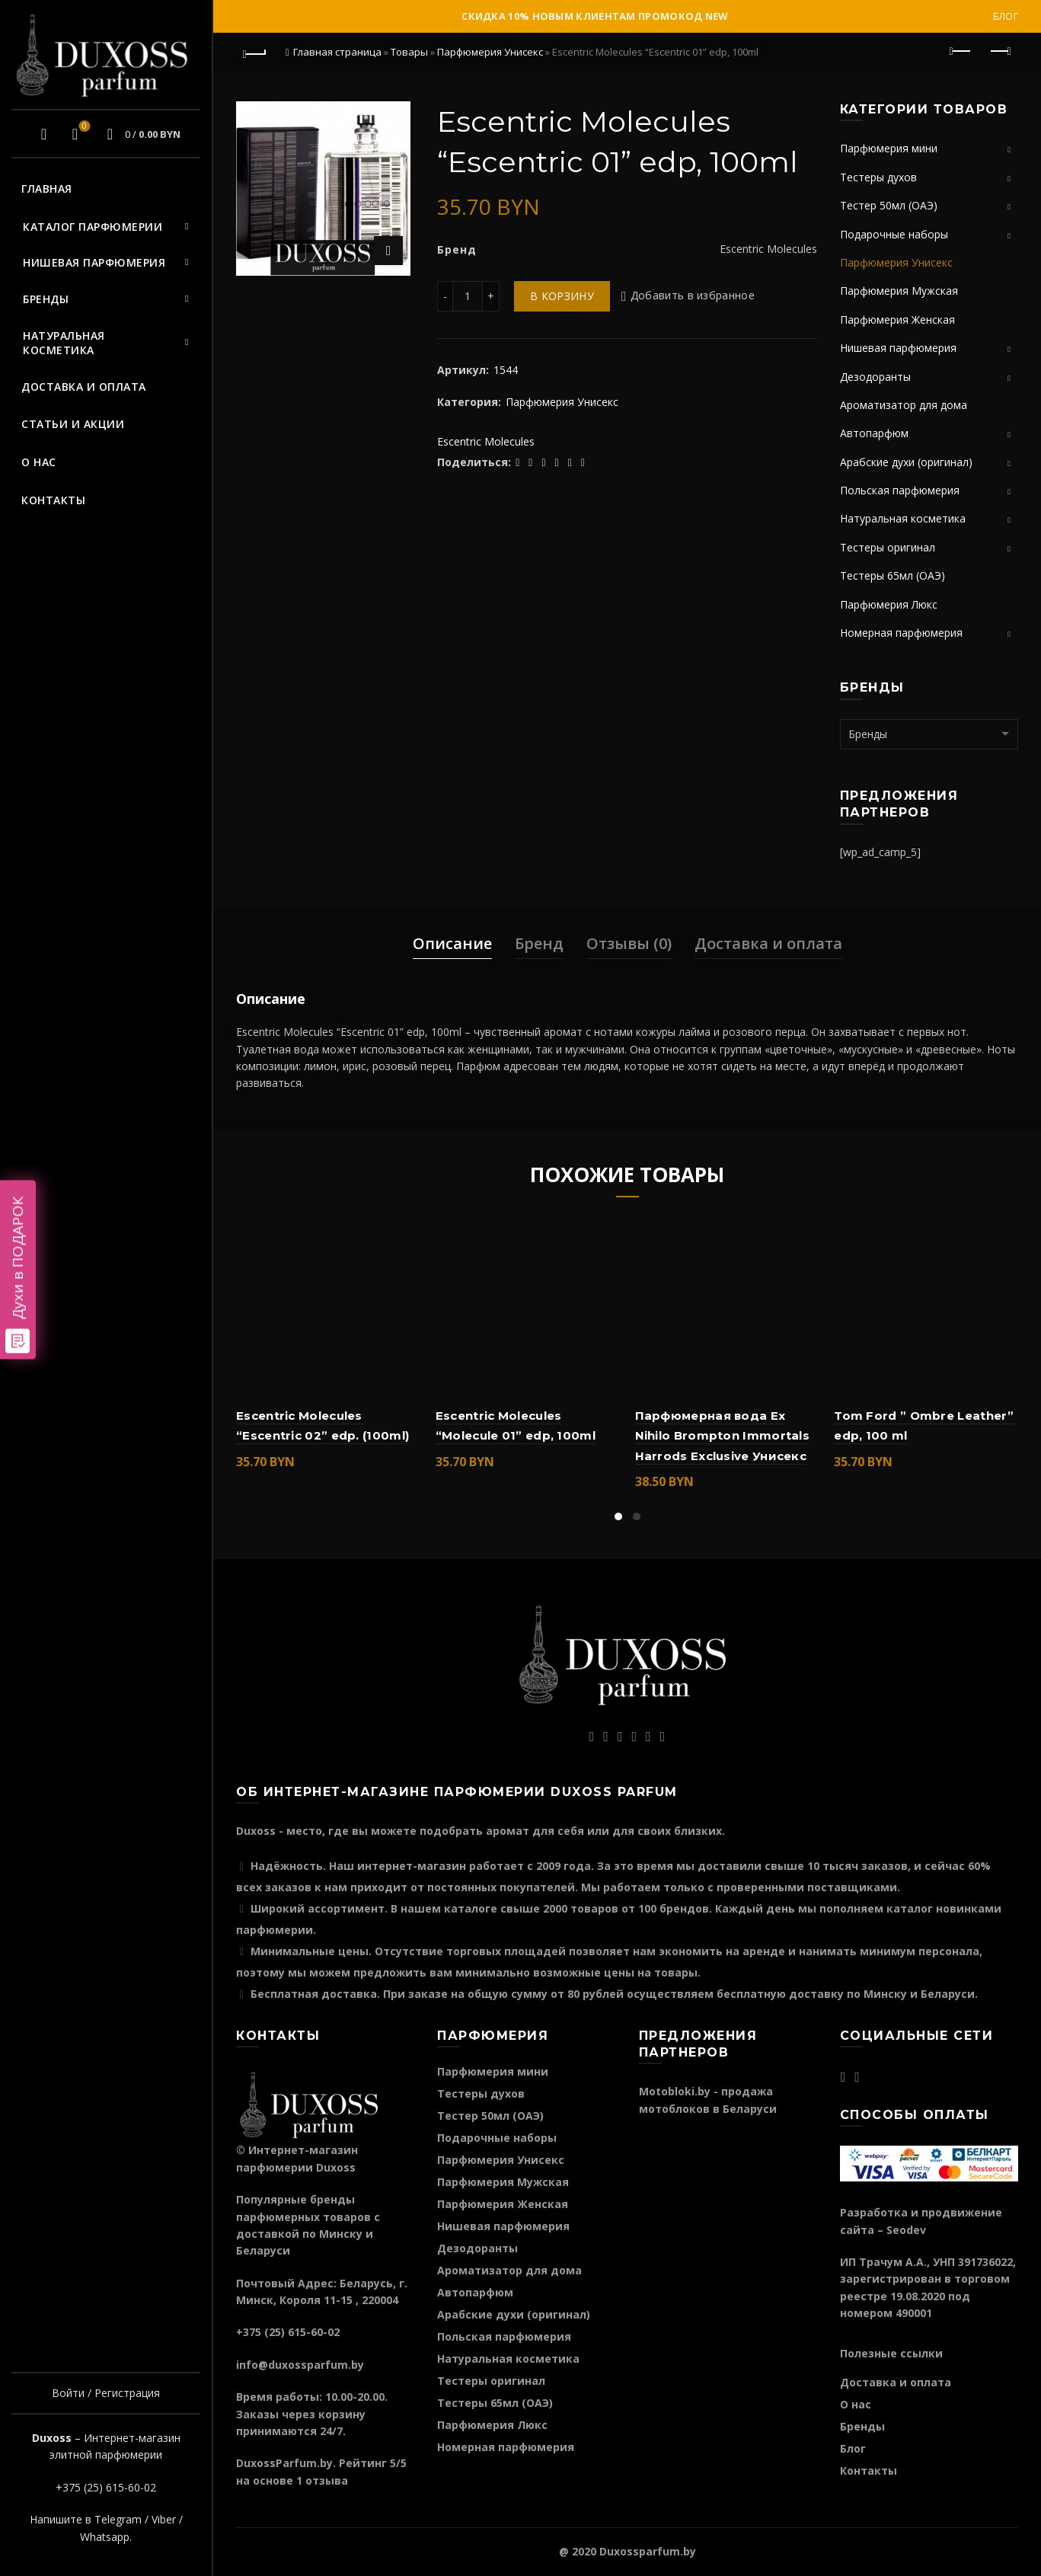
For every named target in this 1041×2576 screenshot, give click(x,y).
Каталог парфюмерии (92, 226)
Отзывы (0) (629, 943)
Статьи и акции (72, 424)
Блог (1005, 16)
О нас (38, 462)
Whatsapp (104, 2537)
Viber (164, 2519)
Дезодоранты (875, 376)
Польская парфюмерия (900, 490)
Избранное (82, 127)
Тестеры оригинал (887, 547)
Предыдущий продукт (961, 51)
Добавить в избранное (693, 296)
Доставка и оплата (83, 386)
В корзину (562, 296)
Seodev (906, 2230)
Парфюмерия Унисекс (490, 52)
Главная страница (337, 52)
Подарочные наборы (894, 234)
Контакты (53, 500)
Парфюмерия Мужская (899, 290)
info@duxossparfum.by (300, 2364)
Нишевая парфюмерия (94, 262)
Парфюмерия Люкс (888, 604)
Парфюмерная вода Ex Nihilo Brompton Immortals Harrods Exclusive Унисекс (722, 1435)
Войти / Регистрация (106, 2393)
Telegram (118, 2519)
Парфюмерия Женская (897, 319)
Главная (46, 188)
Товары (409, 52)
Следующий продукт (999, 51)
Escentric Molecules (486, 441)
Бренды (46, 299)
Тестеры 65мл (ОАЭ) (892, 575)
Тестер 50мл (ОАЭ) (888, 205)
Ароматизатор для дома (903, 405)
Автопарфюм (874, 433)
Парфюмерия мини (888, 148)
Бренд (539, 943)
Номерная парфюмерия (901, 632)
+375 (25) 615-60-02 (106, 2487)
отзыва (326, 2480)
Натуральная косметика (64, 343)
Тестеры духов (878, 177)
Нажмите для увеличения (388, 250)
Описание (452, 943)
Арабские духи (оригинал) (906, 462)
